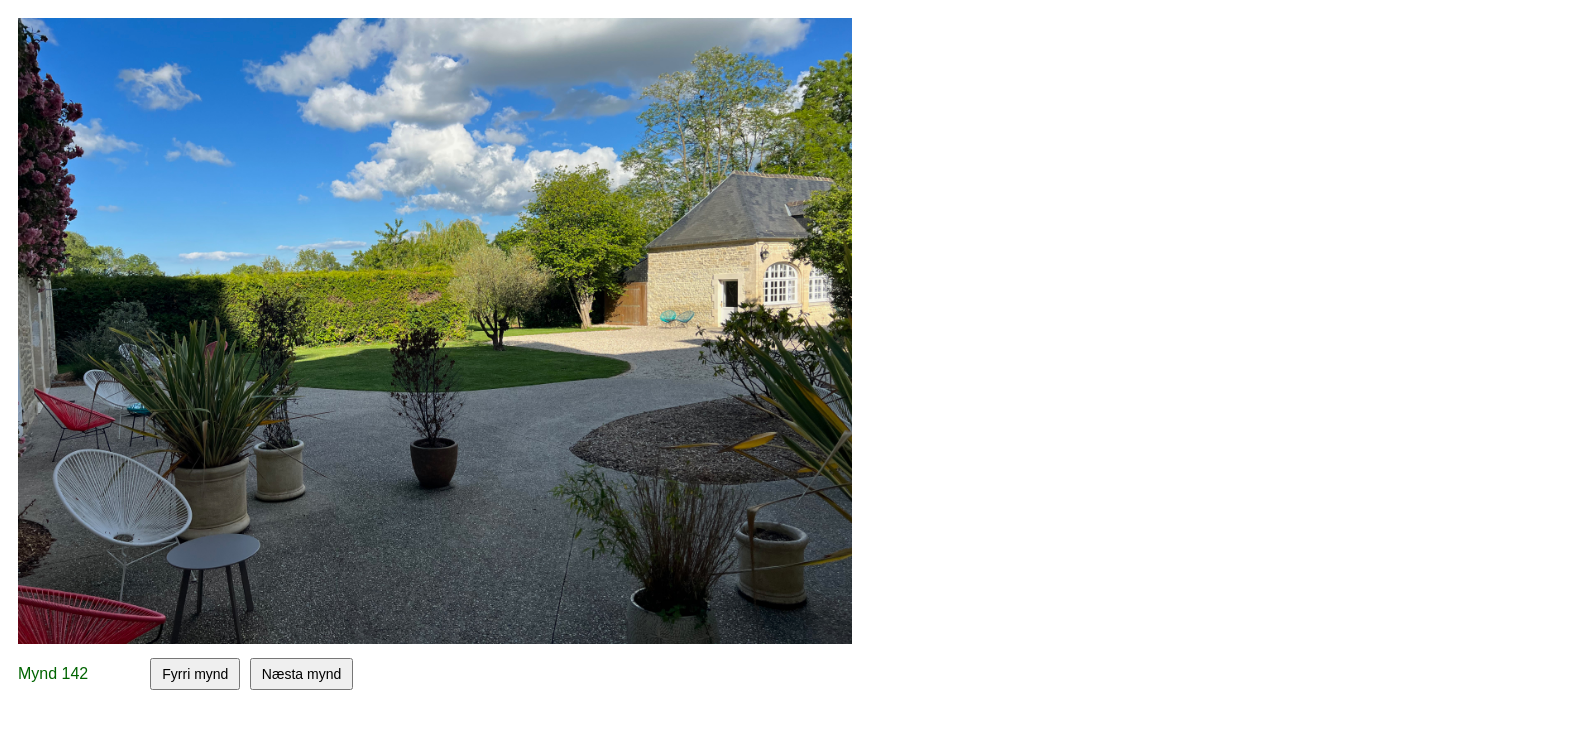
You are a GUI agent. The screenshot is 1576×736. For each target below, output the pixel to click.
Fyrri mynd (195, 674)
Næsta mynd (301, 674)
